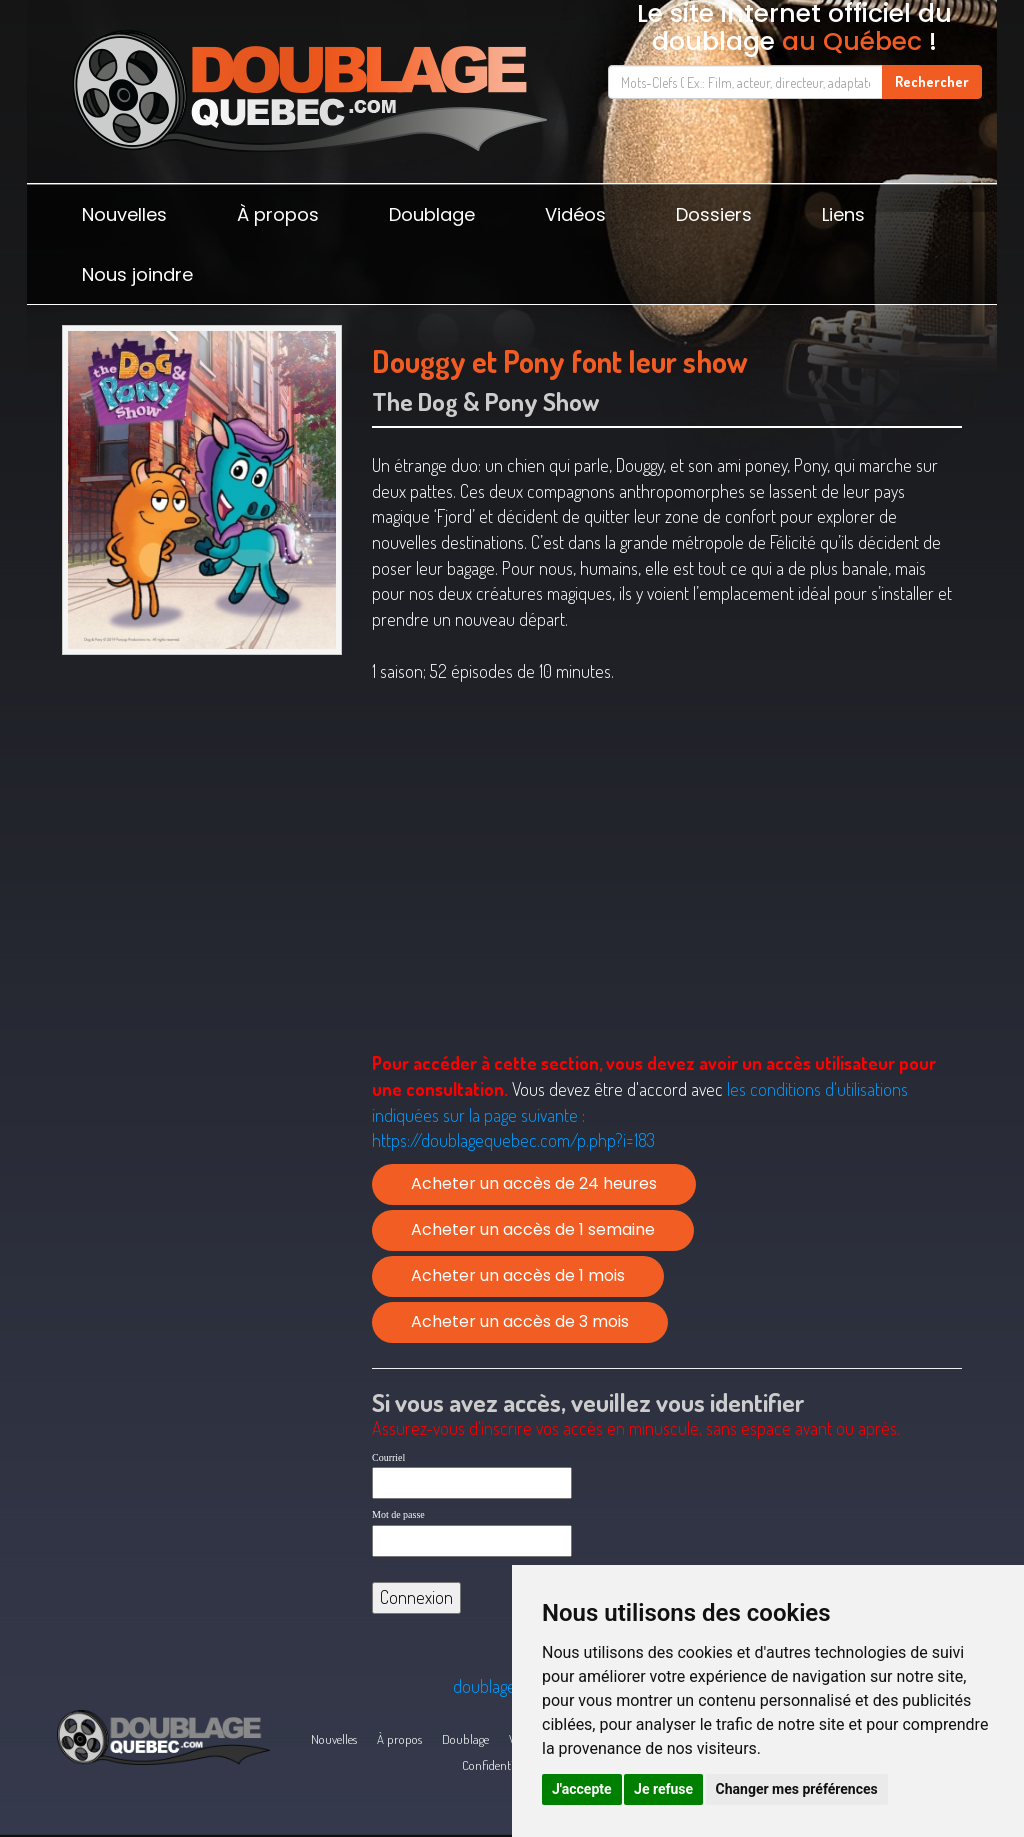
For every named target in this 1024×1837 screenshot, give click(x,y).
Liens (843, 214)
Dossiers (714, 214)
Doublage (432, 214)
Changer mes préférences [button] (797, 1789)
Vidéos (575, 214)
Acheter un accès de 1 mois (518, 1275)
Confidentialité (498, 1765)
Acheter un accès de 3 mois (520, 1321)
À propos (278, 214)
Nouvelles (124, 214)
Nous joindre (137, 274)
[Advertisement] (202, 806)
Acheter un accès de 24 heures (534, 1183)
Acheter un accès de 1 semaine (533, 1229)
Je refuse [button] (663, 1789)
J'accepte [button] (582, 1789)
